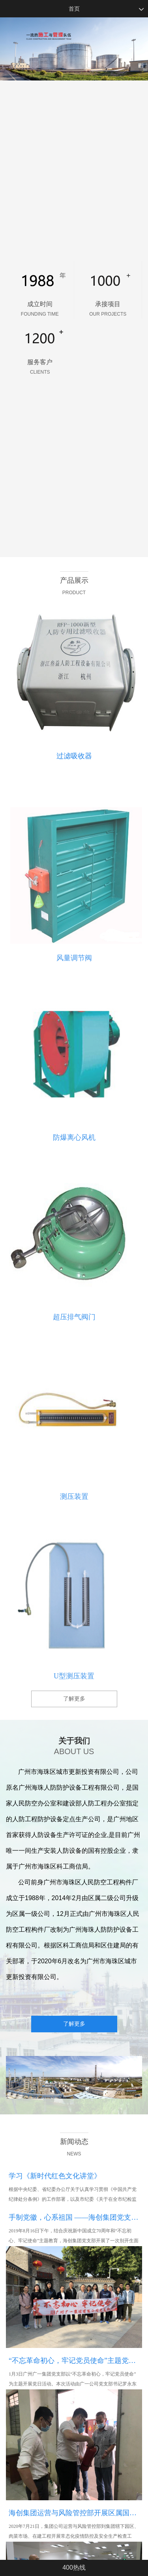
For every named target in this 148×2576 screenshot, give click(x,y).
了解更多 (74, 1699)
